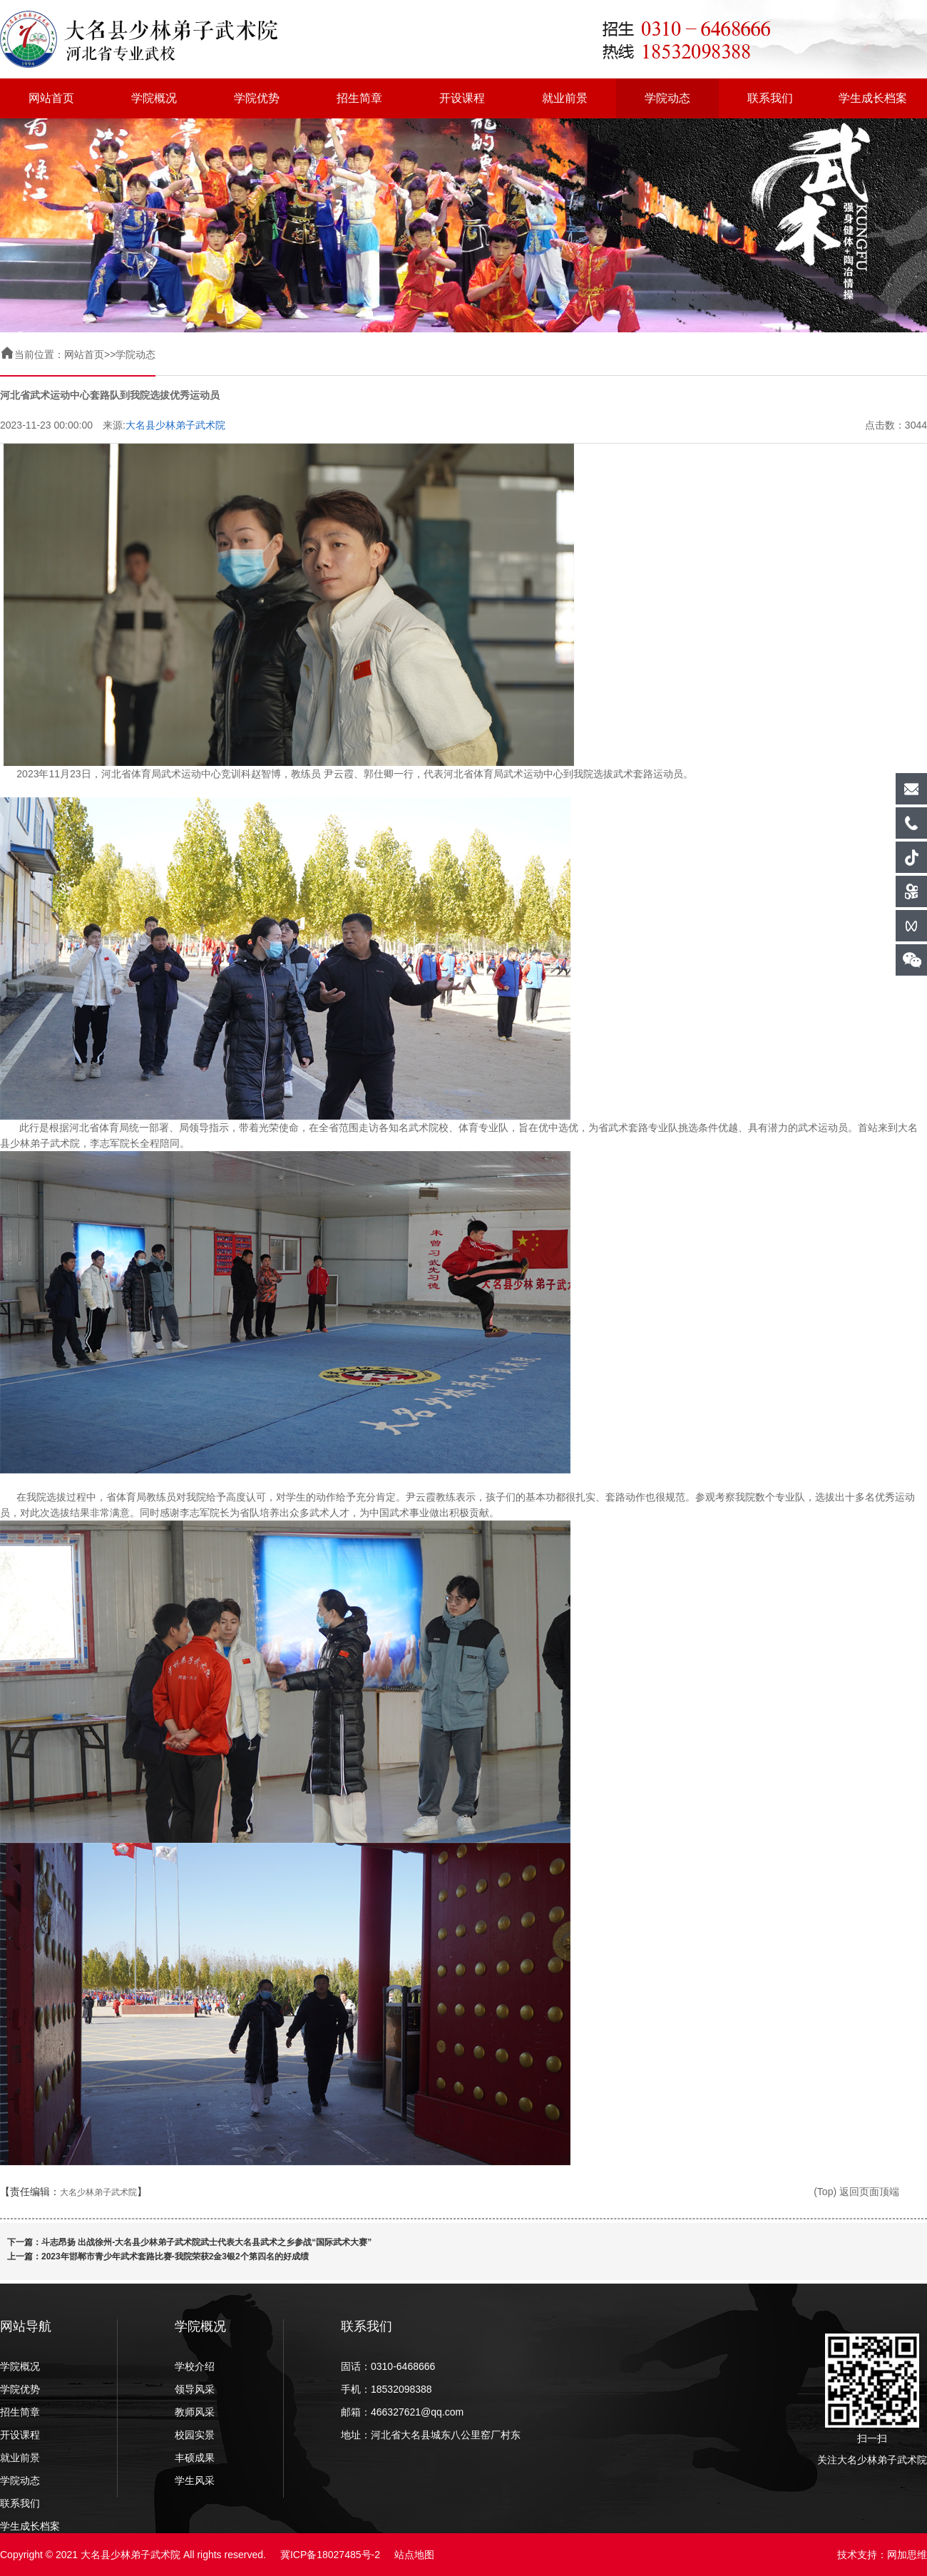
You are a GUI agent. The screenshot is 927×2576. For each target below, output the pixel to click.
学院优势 (257, 98)
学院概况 (154, 98)
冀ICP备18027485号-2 (330, 2554)
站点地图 (414, 2554)
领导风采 (195, 2389)
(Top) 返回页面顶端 (856, 2191)
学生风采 (195, 2480)
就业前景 (565, 98)
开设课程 (462, 98)
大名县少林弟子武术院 (175, 425)
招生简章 (359, 98)
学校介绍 (195, 2366)
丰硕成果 (195, 2457)
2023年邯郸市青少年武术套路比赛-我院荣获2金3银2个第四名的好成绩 (175, 2256)
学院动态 (667, 98)
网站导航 (25, 2326)
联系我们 (770, 98)
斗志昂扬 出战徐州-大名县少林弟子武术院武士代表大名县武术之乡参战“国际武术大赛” (206, 2242)
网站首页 (51, 98)
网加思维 (907, 2554)
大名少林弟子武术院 (98, 2192)
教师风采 (195, 2412)
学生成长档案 (873, 98)
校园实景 (195, 2434)
